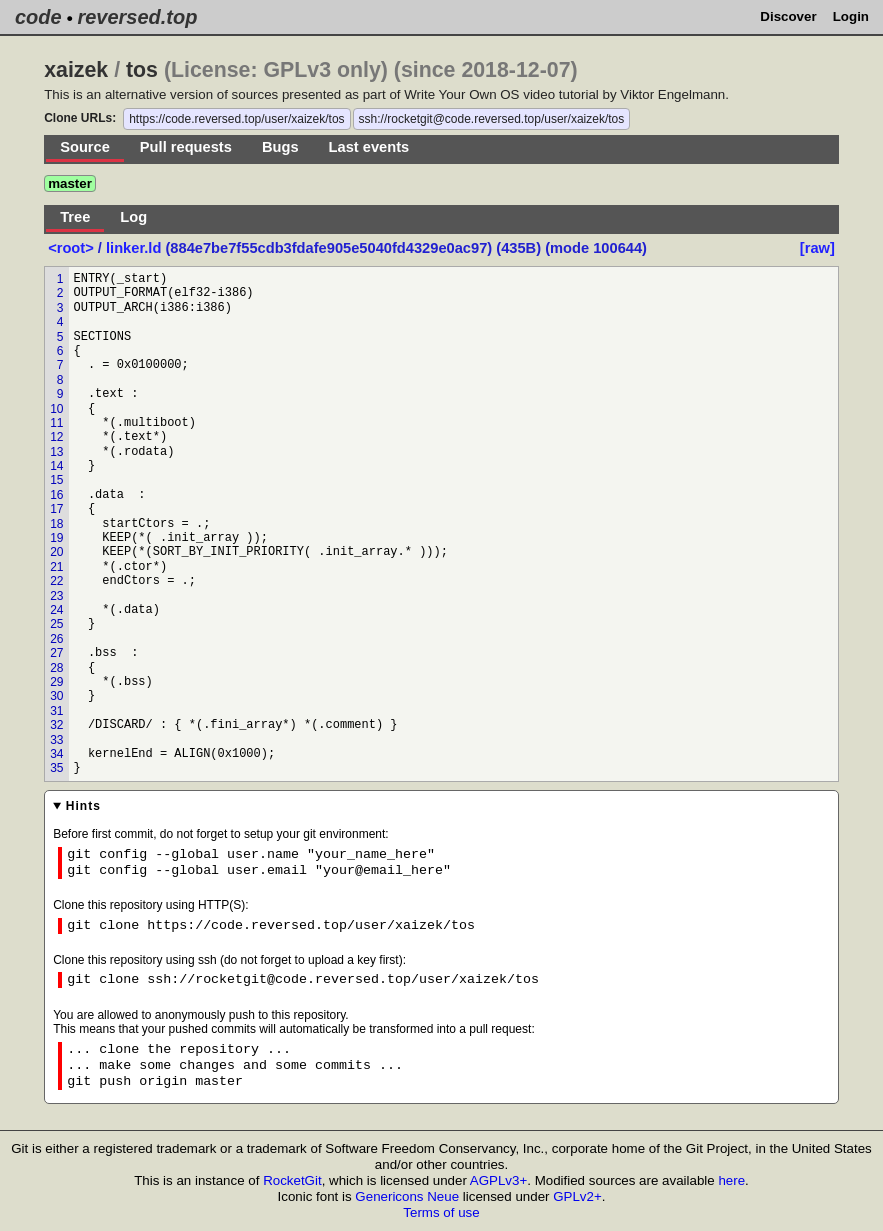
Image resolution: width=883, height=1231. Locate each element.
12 (56, 437)
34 (56, 754)
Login (851, 16)
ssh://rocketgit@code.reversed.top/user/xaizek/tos (492, 119)
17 (56, 509)
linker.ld (133, 248)
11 (56, 423)
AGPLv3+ (498, 1180)
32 (56, 725)
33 (56, 740)
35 (56, 768)
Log (133, 217)
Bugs (280, 147)
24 (56, 610)
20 (56, 552)
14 (56, 466)
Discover (788, 16)
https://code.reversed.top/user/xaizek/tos (236, 119)
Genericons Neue (407, 1196)
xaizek (76, 70)
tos (142, 70)
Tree (75, 217)
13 (56, 452)
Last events (369, 147)
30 (56, 696)
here (731, 1180)
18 (56, 524)
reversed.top (137, 17)
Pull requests (186, 147)
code (38, 17)
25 (56, 624)
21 (56, 567)
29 (56, 682)
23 (56, 596)
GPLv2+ (577, 1196)
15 (56, 480)
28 (56, 668)
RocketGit (292, 1180)
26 (56, 639)
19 (56, 538)
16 (56, 495)
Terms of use (441, 1212)
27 (56, 653)
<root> (73, 248)
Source (85, 147)
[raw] (817, 248)
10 (56, 409)
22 (56, 581)
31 (56, 711)
